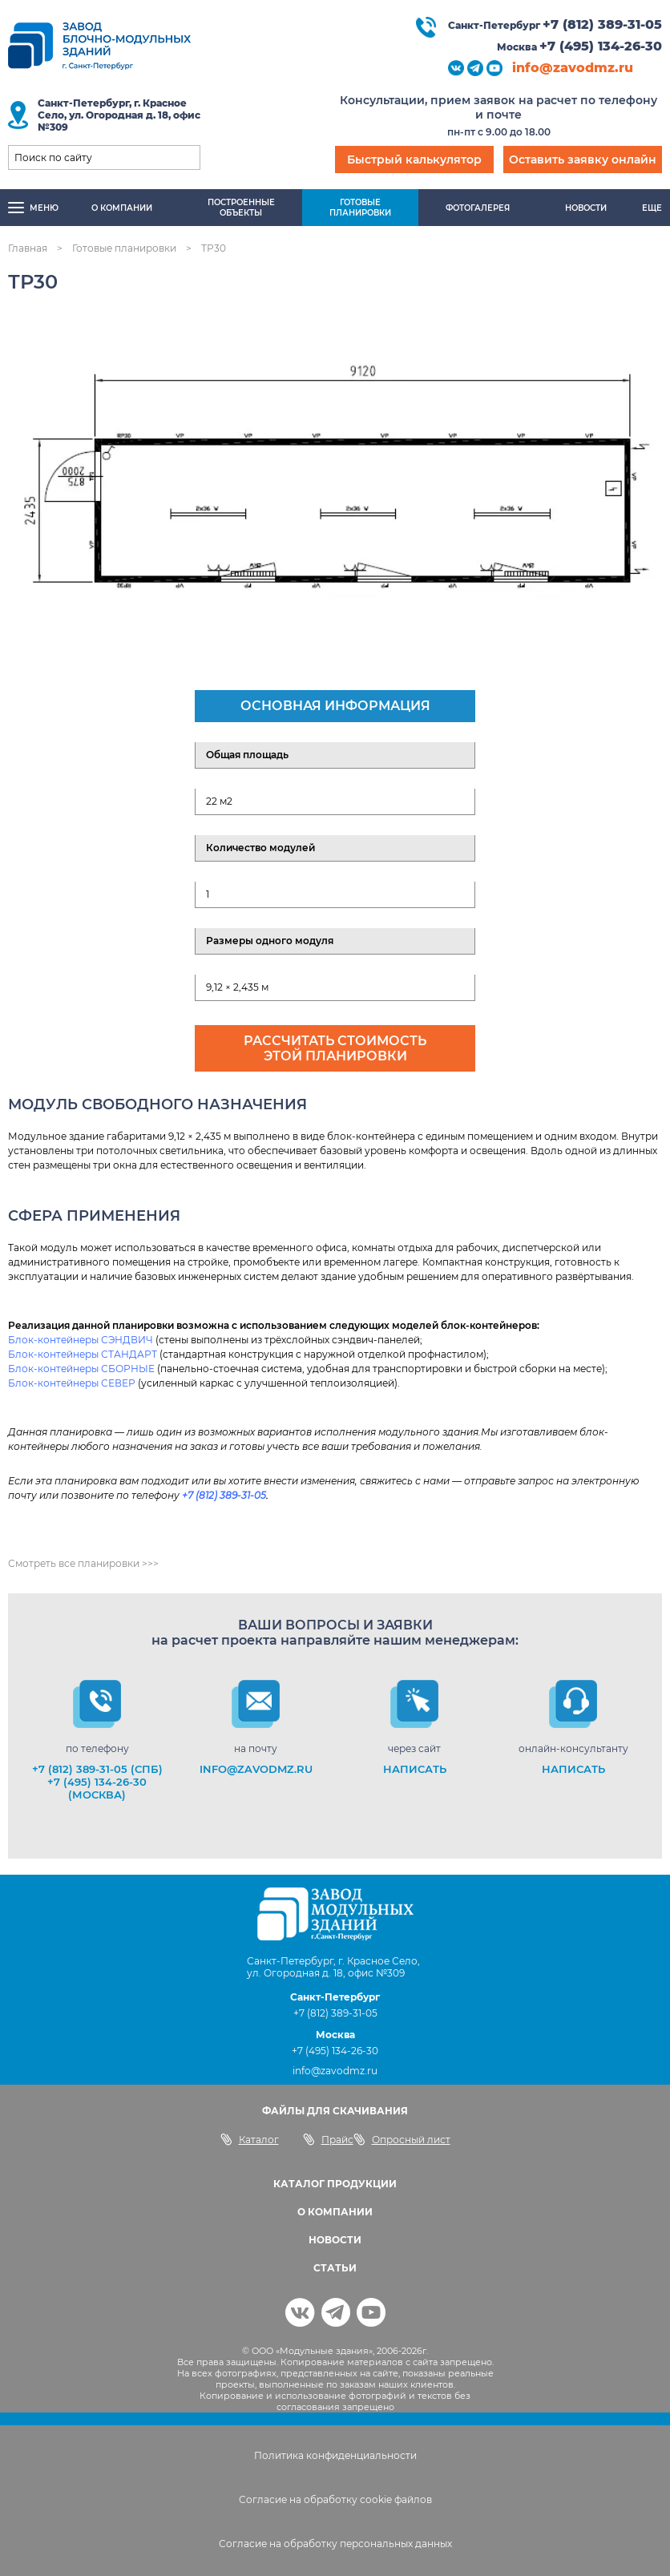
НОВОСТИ (335, 2240)
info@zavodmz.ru (572, 67)
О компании (121, 208)
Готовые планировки (124, 248)
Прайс (328, 2139)
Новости (586, 208)
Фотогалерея (478, 208)
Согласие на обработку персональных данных (335, 2544)
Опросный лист (401, 2139)
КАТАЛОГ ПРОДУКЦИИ (335, 2184)
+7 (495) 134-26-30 (600, 46)
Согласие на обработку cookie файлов (335, 2499)
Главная (27, 248)
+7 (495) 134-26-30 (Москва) (97, 1788)
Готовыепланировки (360, 207)
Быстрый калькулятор (414, 159)
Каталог (249, 2139)
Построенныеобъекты (241, 207)
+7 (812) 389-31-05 (602, 24)
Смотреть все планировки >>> (83, 1563)
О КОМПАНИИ (335, 2212)
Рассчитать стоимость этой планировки (335, 1048)
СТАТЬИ (335, 2268)
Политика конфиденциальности (335, 2455)
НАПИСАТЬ (414, 1768)
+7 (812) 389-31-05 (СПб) (97, 1768)
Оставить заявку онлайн (582, 159)
